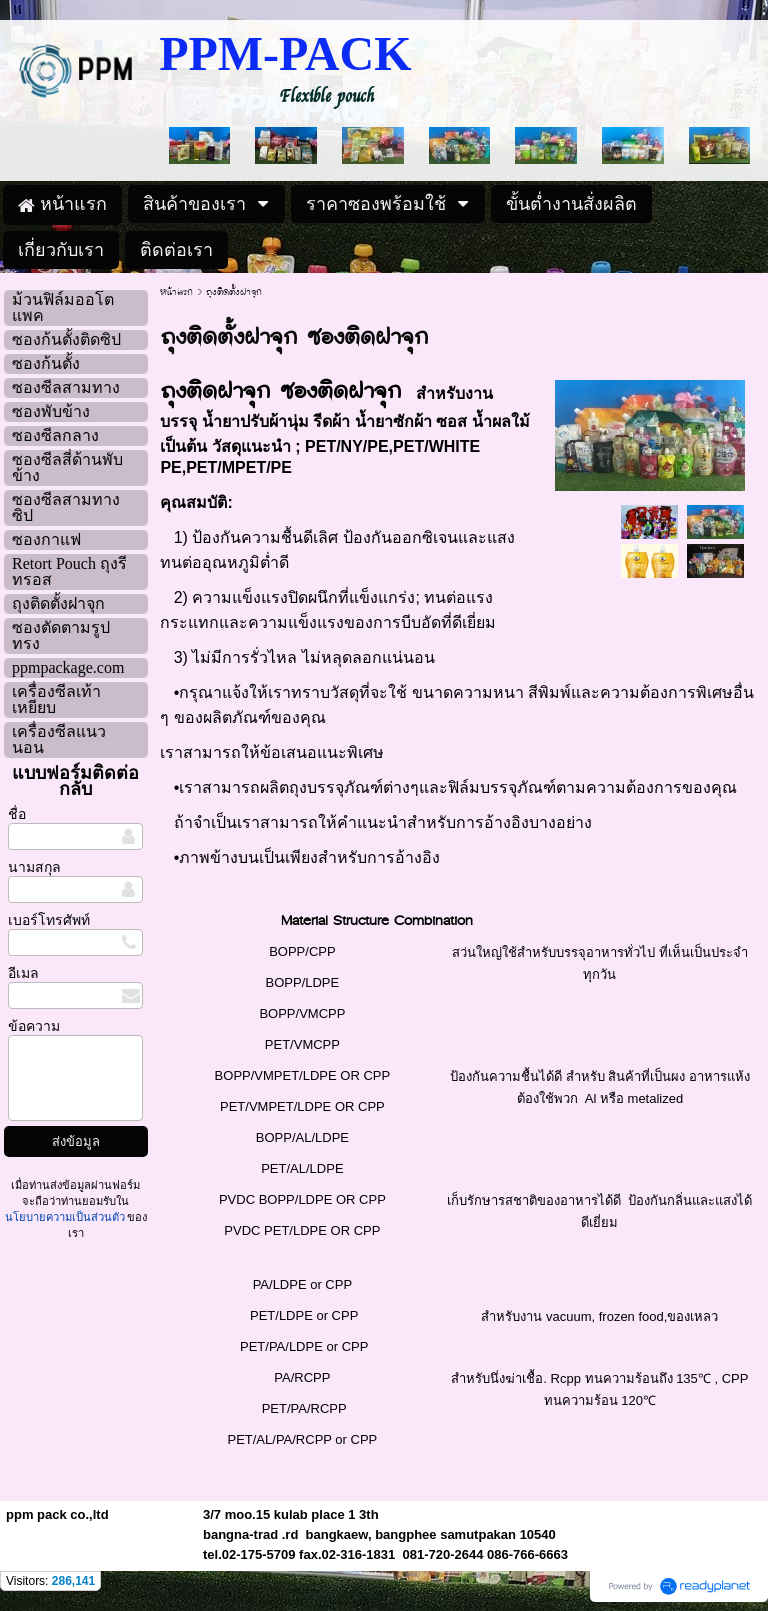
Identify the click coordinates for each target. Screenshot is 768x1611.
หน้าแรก (176, 292)
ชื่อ (17, 814)
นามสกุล (34, 867)
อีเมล (23, 973)
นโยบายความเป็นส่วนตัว (66, 1217)
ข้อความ (34, 1026)
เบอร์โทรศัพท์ (49, 920)
